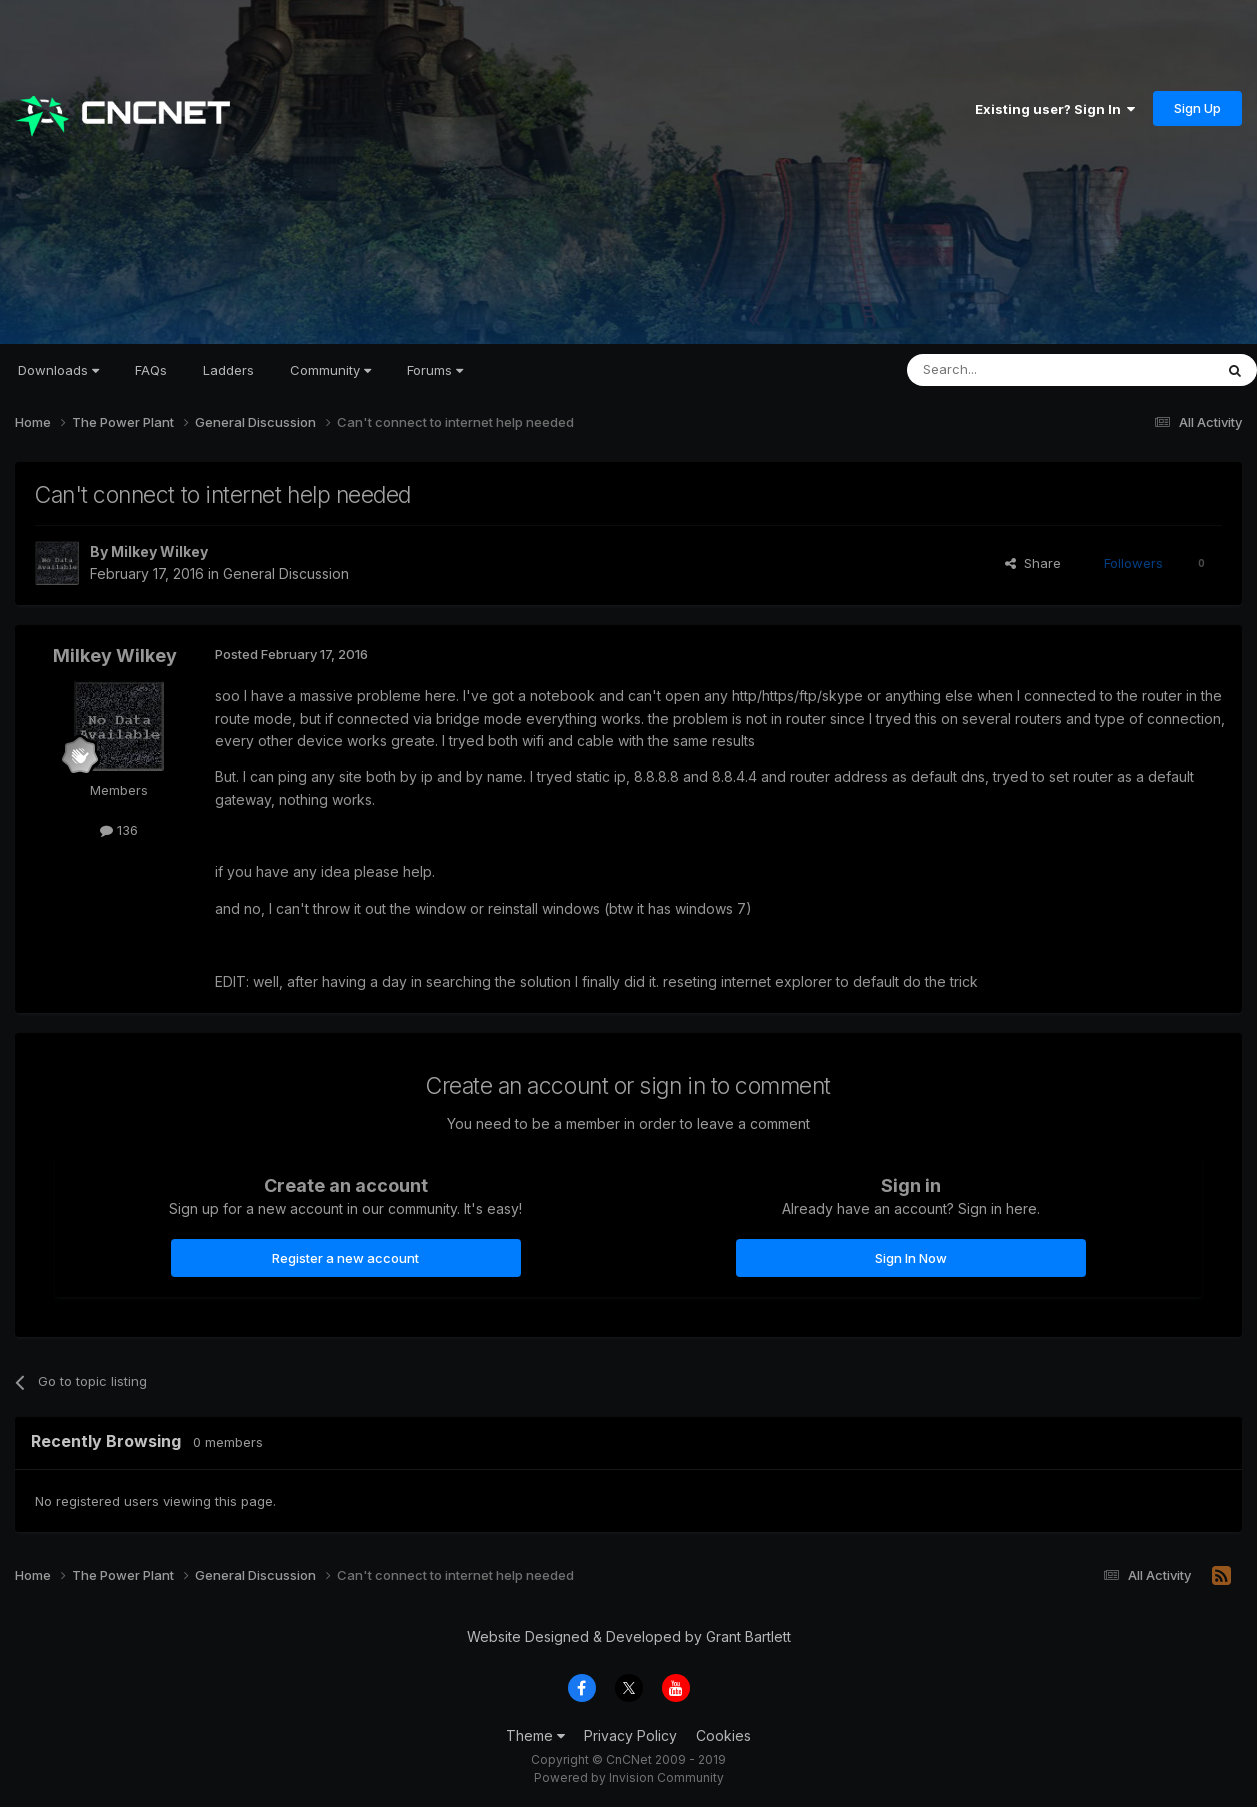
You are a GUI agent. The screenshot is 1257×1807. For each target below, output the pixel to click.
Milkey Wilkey (159, 551)
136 (119, 830)
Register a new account (345, 1258)
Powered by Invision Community (629, 1777)
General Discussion (286, 573)
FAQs (151, 370)
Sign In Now (911, 1258)
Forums (435, 370)
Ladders (228, 370)
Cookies (723, 1735)
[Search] (1009, 370)
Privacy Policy (630, 1735)
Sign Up (1197, 108)
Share (1033, 563)
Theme (535, 1735)
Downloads (58, 370)
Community (330, 370)
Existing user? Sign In (1055, 109)
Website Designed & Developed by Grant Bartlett (629, 1636)
